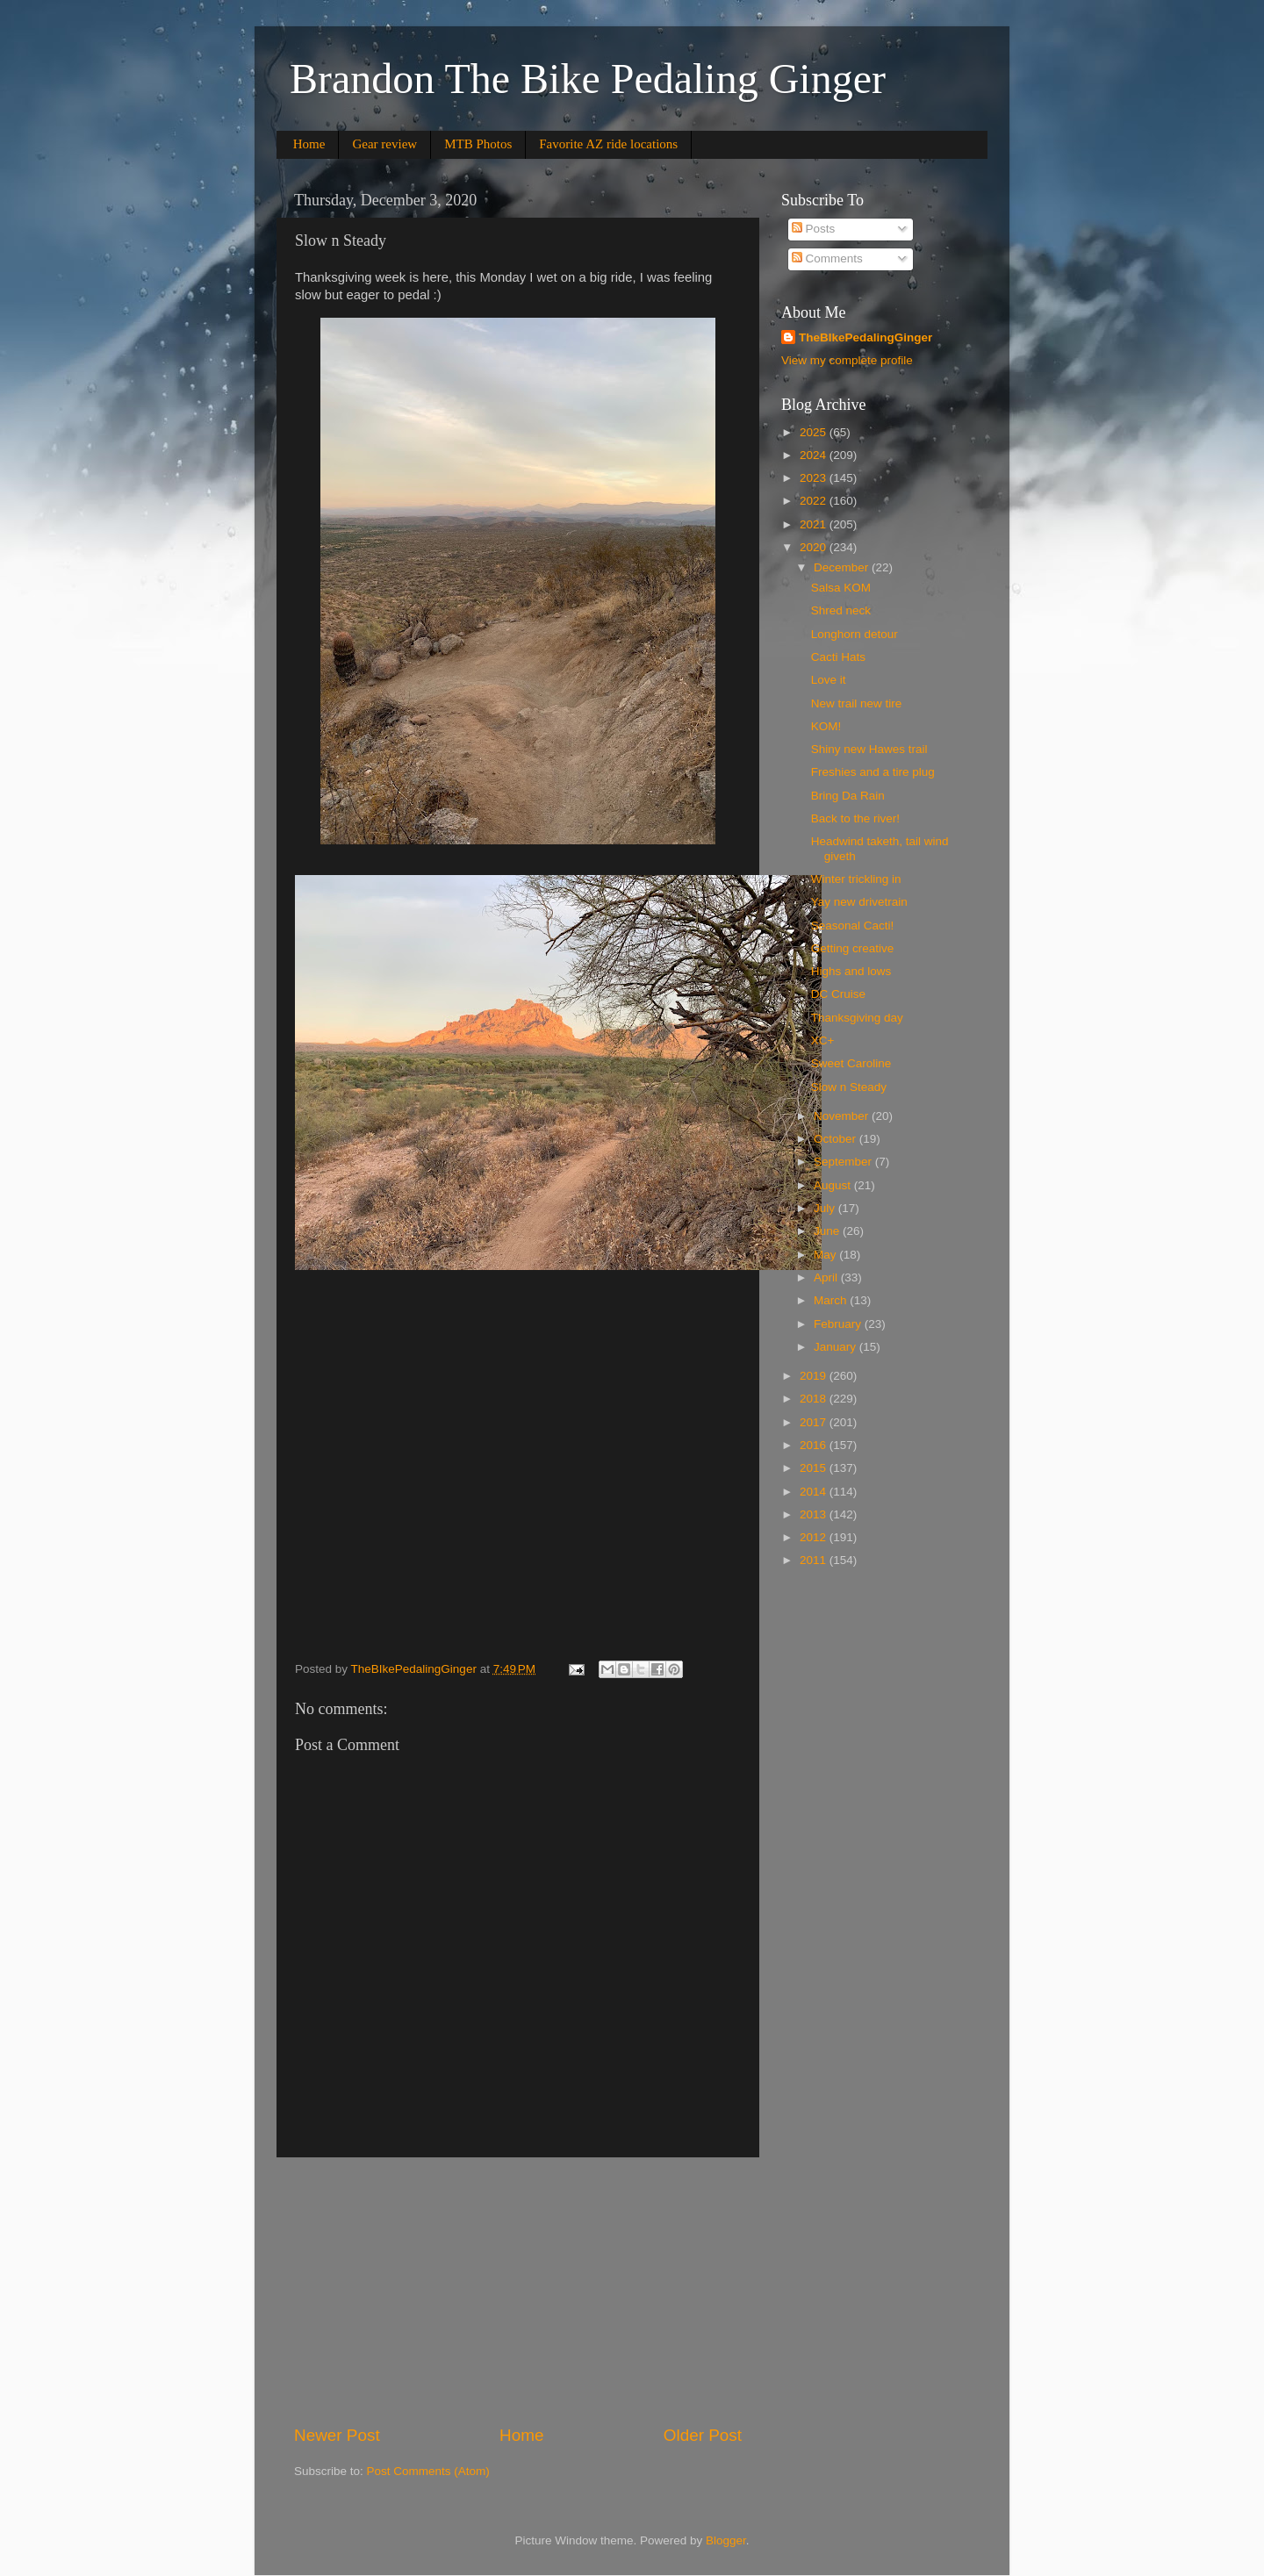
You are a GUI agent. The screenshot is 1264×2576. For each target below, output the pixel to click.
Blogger (726, 2540)
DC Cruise (838, 994)
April (827, 1277)
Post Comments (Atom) (428, 2471)
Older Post (703, 2435)
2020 (815, 547)
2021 (815, 524)
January (836, 1346)
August (834, 1185)
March (832, 1300)
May (826, 1254)
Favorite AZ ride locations (608, 144)
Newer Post (337, 2435)
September (844, 1161)
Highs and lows (851, 971)
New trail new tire (856, 703)
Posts (814, 228)
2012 (815, 1537)
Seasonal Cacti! (852, 925)
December (843, 567)
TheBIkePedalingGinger (865, 337)
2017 (815, 1422)
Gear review (384, 144)
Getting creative (852, 948)
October (836, 1138)
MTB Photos (478, 144)
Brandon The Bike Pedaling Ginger (588, 78)
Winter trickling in (856, 879)
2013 (815, 1514)
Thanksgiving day (857, 1017)
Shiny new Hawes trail (869, 749)
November (843, 1116)
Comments (827, 258)
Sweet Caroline (851, 1063)
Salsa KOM (841, 587)
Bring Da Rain (848, 795)
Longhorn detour (854, 634)
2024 (815, 455)
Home (309, 144)
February (839, 1324)
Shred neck (841, 610)
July (826, 1208)
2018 (815, 1398)
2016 (815, 1445)
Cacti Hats (838, 657)
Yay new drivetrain (859, 901)
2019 (815, 1375)
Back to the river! (855, 818)
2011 (815, 1560)
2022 (815, 500)
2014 (815, 1491)
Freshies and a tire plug (873, 772)
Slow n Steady (849, 1087)
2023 (815, 477)
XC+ (823, 1040)
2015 (815, 1468)
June (828, 1231)
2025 (815, 432)
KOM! (826, 726)
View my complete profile (847, 360)
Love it (828, 679)
